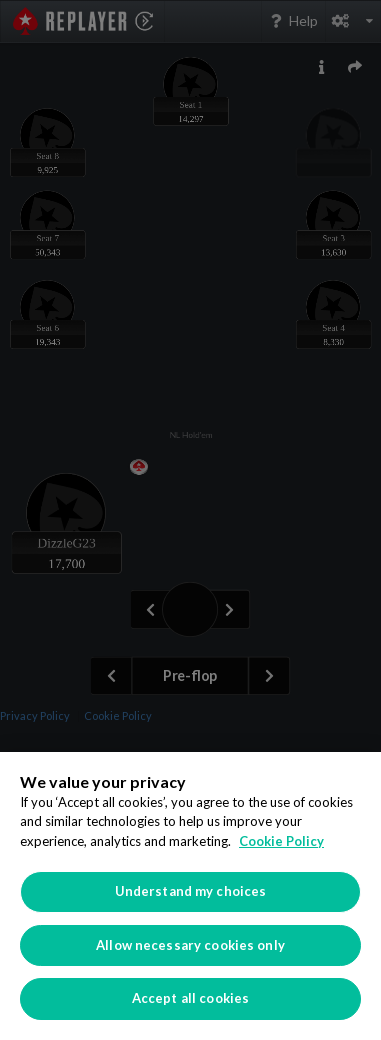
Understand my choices (191, 891)
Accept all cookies (190, 998)
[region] (190, 896)
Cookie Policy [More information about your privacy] (281, 841)
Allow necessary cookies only (190, 945)
